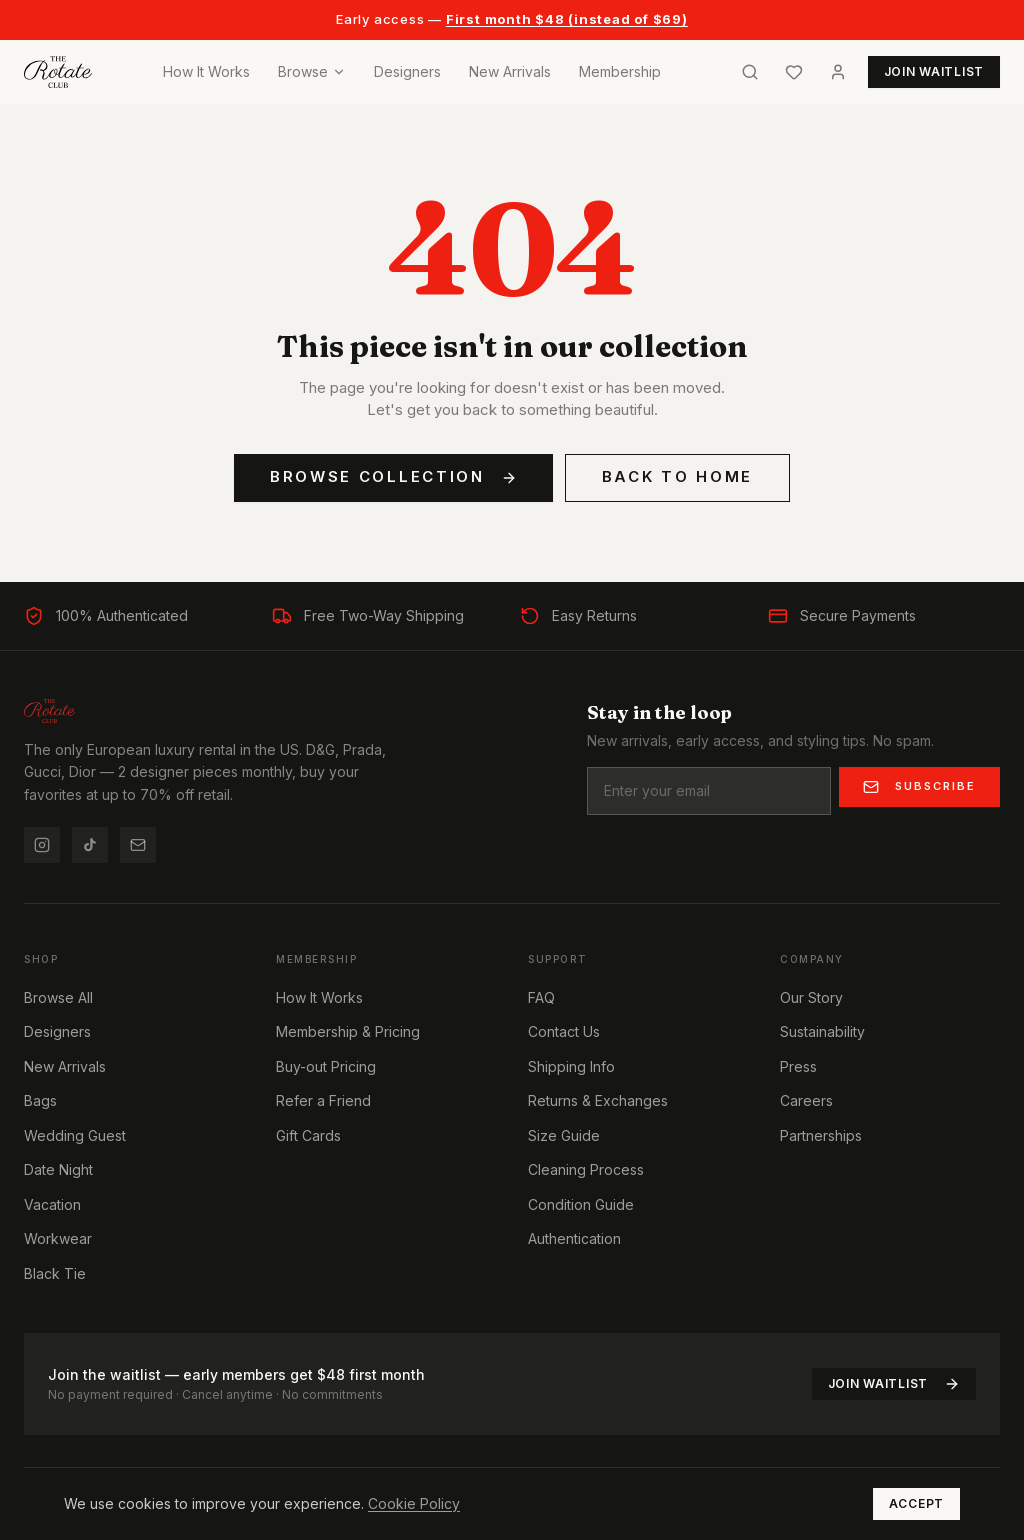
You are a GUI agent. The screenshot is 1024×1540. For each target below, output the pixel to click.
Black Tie (55, 1273)
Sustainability (822, 1031)
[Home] (58, 72)
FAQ (541, 997)
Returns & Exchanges (598, 1100)
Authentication (574, 1238)
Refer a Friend (323, 1100)
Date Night (58, 1169)
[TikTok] (90, 845)
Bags (40, 1100)
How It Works (206, 71)
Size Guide (564, 1135)
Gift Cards (308, 1135)
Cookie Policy (414, 1503)
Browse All (58, 997)
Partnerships (821, 1135)
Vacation (52, 1204)
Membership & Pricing (348, 1031)
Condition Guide (581, 1204)
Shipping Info (571, 1066)
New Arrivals (510, 71)
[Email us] (138, 845)
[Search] (750, 72)
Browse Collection (393, 476)
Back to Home (677, 476)
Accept (916, 1503)
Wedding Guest (75, 1135)
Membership (620, 71)
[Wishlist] (794, 72)
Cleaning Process (586, 1169)
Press (798, 1066)
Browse (312, 71)
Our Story (811, 997)
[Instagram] (42, 845)
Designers (407, 71)
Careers (806, 1100)
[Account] (838, 72)
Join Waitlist (894, 1384)
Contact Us (564, 1031)
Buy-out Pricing (326, 1066)
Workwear (58, 1238)
